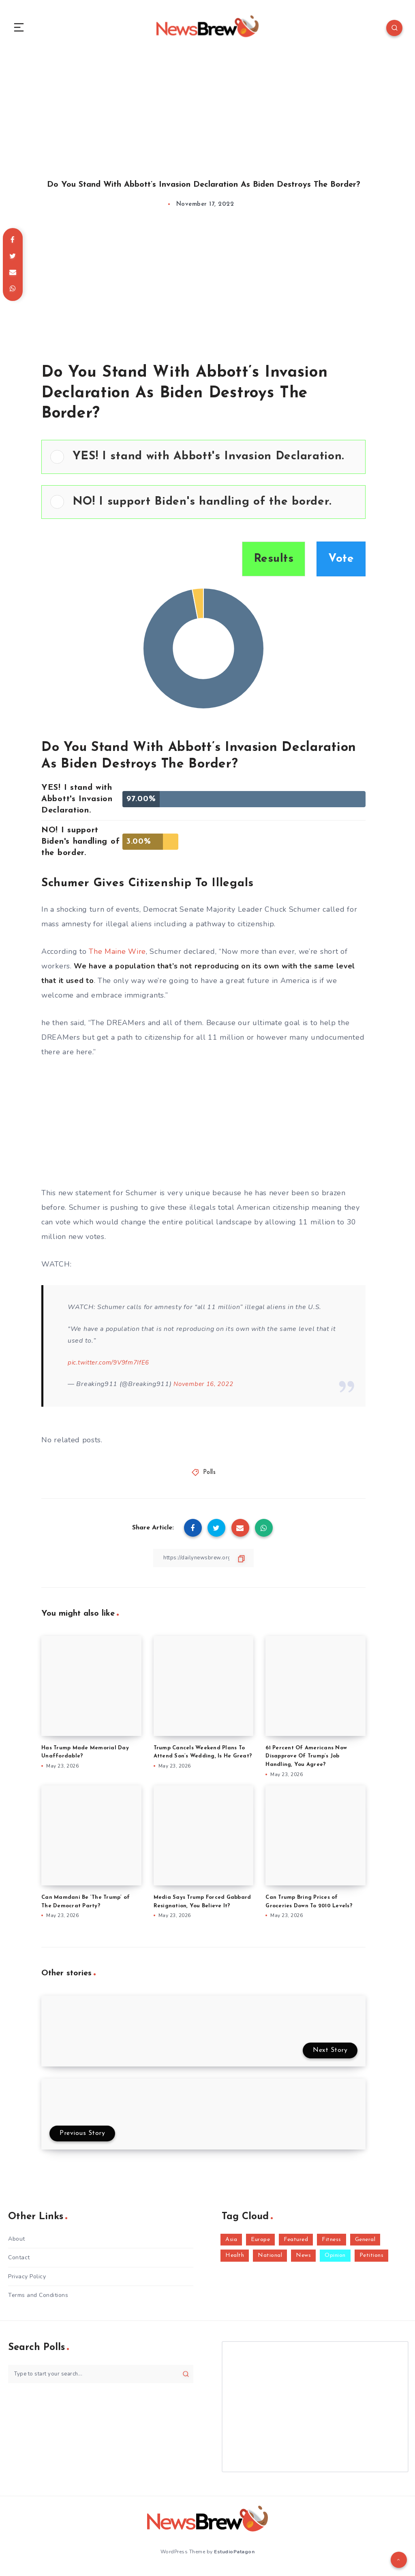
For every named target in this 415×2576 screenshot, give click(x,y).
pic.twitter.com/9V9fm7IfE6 (112, 1366)
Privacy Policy (27, 2280)
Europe (260, 2244)
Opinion (335, 2260)
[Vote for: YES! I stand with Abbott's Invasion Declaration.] (203, 461)
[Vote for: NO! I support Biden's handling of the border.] (203, 506)
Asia (231, 2244)
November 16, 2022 (205, 1388)
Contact (19, 2262)
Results (274, 563)
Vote (341, 563)
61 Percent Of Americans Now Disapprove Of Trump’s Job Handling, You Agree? (306, 1760)
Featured (296, 2244)
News (303, 2260)
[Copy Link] (203, 1562)
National (270, 2260)
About (16, 2243)
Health (234, 2260)
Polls (209, 1477)
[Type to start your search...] (100, 2378)
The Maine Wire (117, 956)
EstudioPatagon (234, 2555)
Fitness (331, 2244)
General (365, 2244)
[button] (214, 461)
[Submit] (185, 2378)
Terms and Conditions (38, 2299)
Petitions (371, 2260)
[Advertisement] (207, 112)
